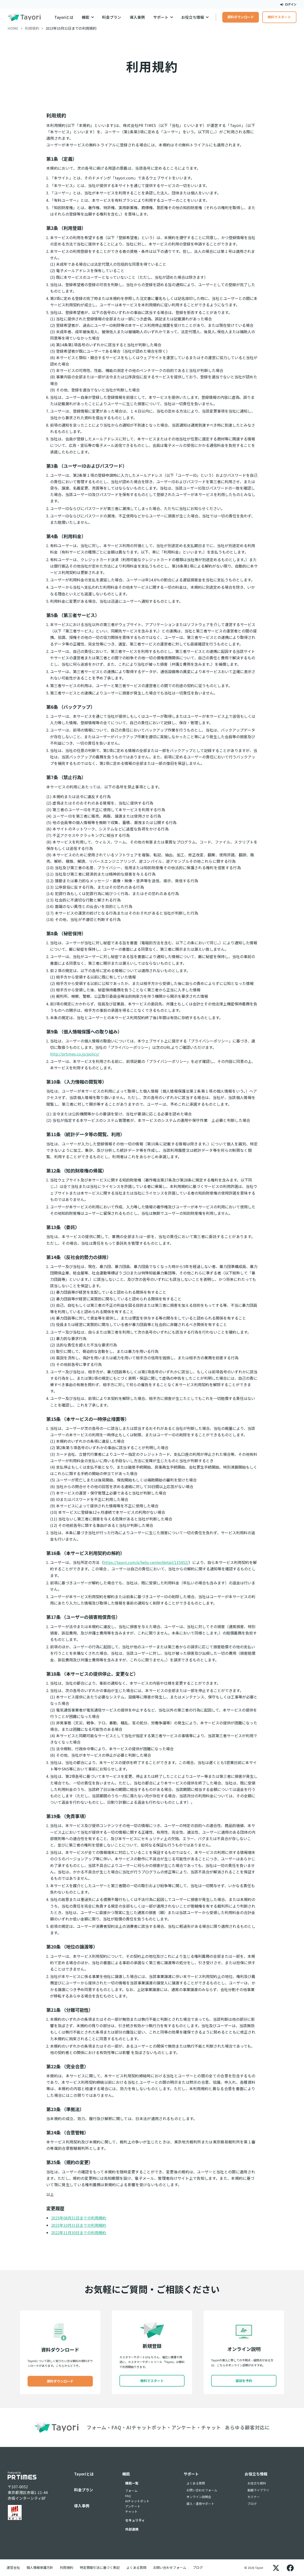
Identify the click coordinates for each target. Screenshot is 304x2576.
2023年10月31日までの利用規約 (78, 2225)
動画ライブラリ (258, 2490)
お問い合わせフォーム (201, 2490)
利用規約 (66, 2567)
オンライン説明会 (198, 2496)
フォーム (131, 2490)
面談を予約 (244, 2380)
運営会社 (13, 2567)
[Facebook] (290, 2567)
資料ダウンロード (240, 16)
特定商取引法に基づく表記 (100, 2567)
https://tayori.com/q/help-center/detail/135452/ (146, 1562)
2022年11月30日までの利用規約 (78, 2232)
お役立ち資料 (256, 2483)
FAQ (128, 2496)
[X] (276, 2567)
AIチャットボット (137, 2501)
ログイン (288, 4)
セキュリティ (135, 2520)
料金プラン (111, 17)
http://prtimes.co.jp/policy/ (74, 1054)
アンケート (132, 2506)
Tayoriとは (63, 17)
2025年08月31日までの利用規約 (78, 2218)
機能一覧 (131, 2483)
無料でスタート (279, 16)
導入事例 (137, 17)
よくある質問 (195, 2483)
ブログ (252, 2503)
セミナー (253, 2496)
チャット (131, 2511)
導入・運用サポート (200, 2503)
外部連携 (131, 2529)
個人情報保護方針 (40, 2567)
